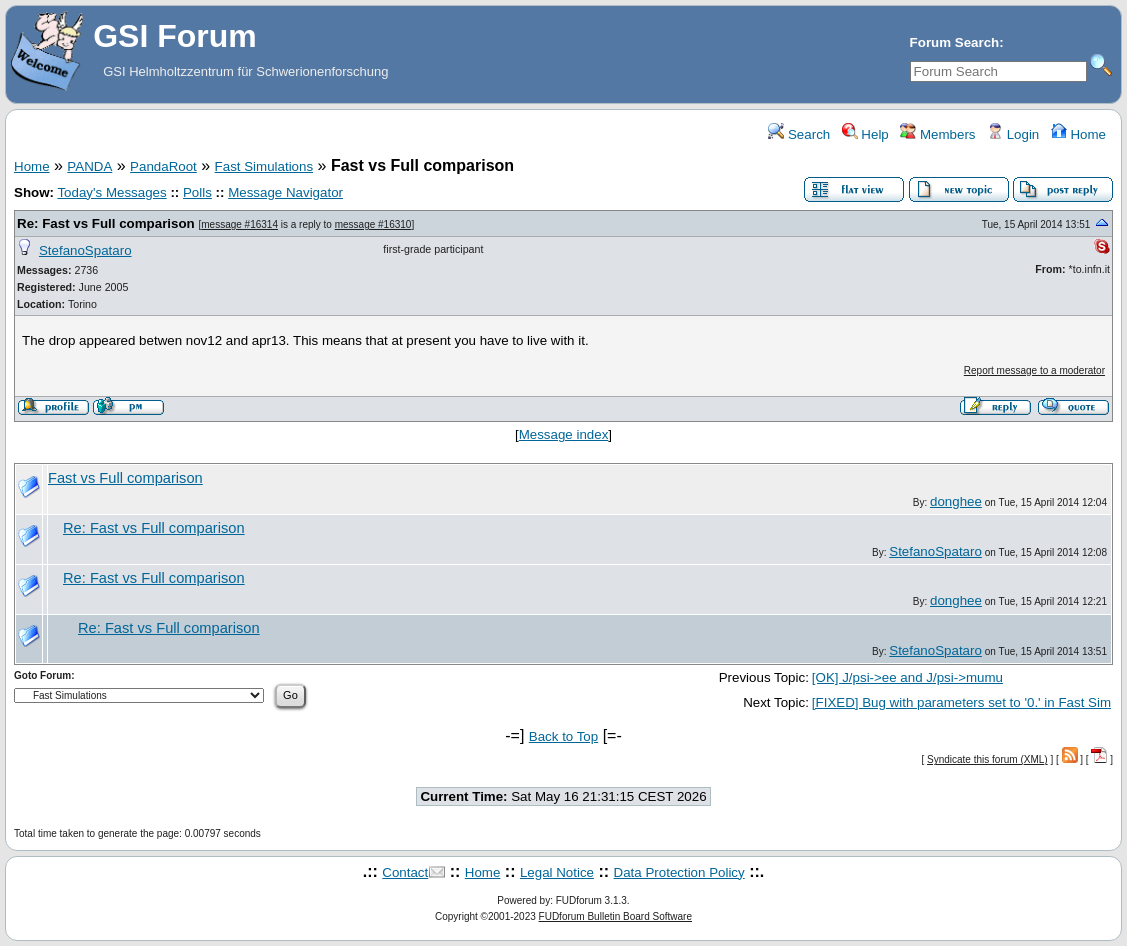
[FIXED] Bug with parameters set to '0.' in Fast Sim (961, 702)
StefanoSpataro (85, 250)
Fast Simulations (264, 166)
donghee (956, 501)
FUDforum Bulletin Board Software (615, 916)
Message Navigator (285, 192)
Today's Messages (111, 192)
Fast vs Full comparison (125, 478)
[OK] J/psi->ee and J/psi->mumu (907, 677)
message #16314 (239, 224)
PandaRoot (163, 166)
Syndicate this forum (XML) (987, 759)
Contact (405, 872)
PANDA (89, 166)
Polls (197, 192)
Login (1013, 134)
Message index (564, 434)
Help (865, 134)
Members (937, 134)
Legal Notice (557, 872)
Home (1078, 134)
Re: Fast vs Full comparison (106, 223)
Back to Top (563, 736)
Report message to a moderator (1034, 370)
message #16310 (373, 224)
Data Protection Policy (679, 872)
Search (799, 134)
